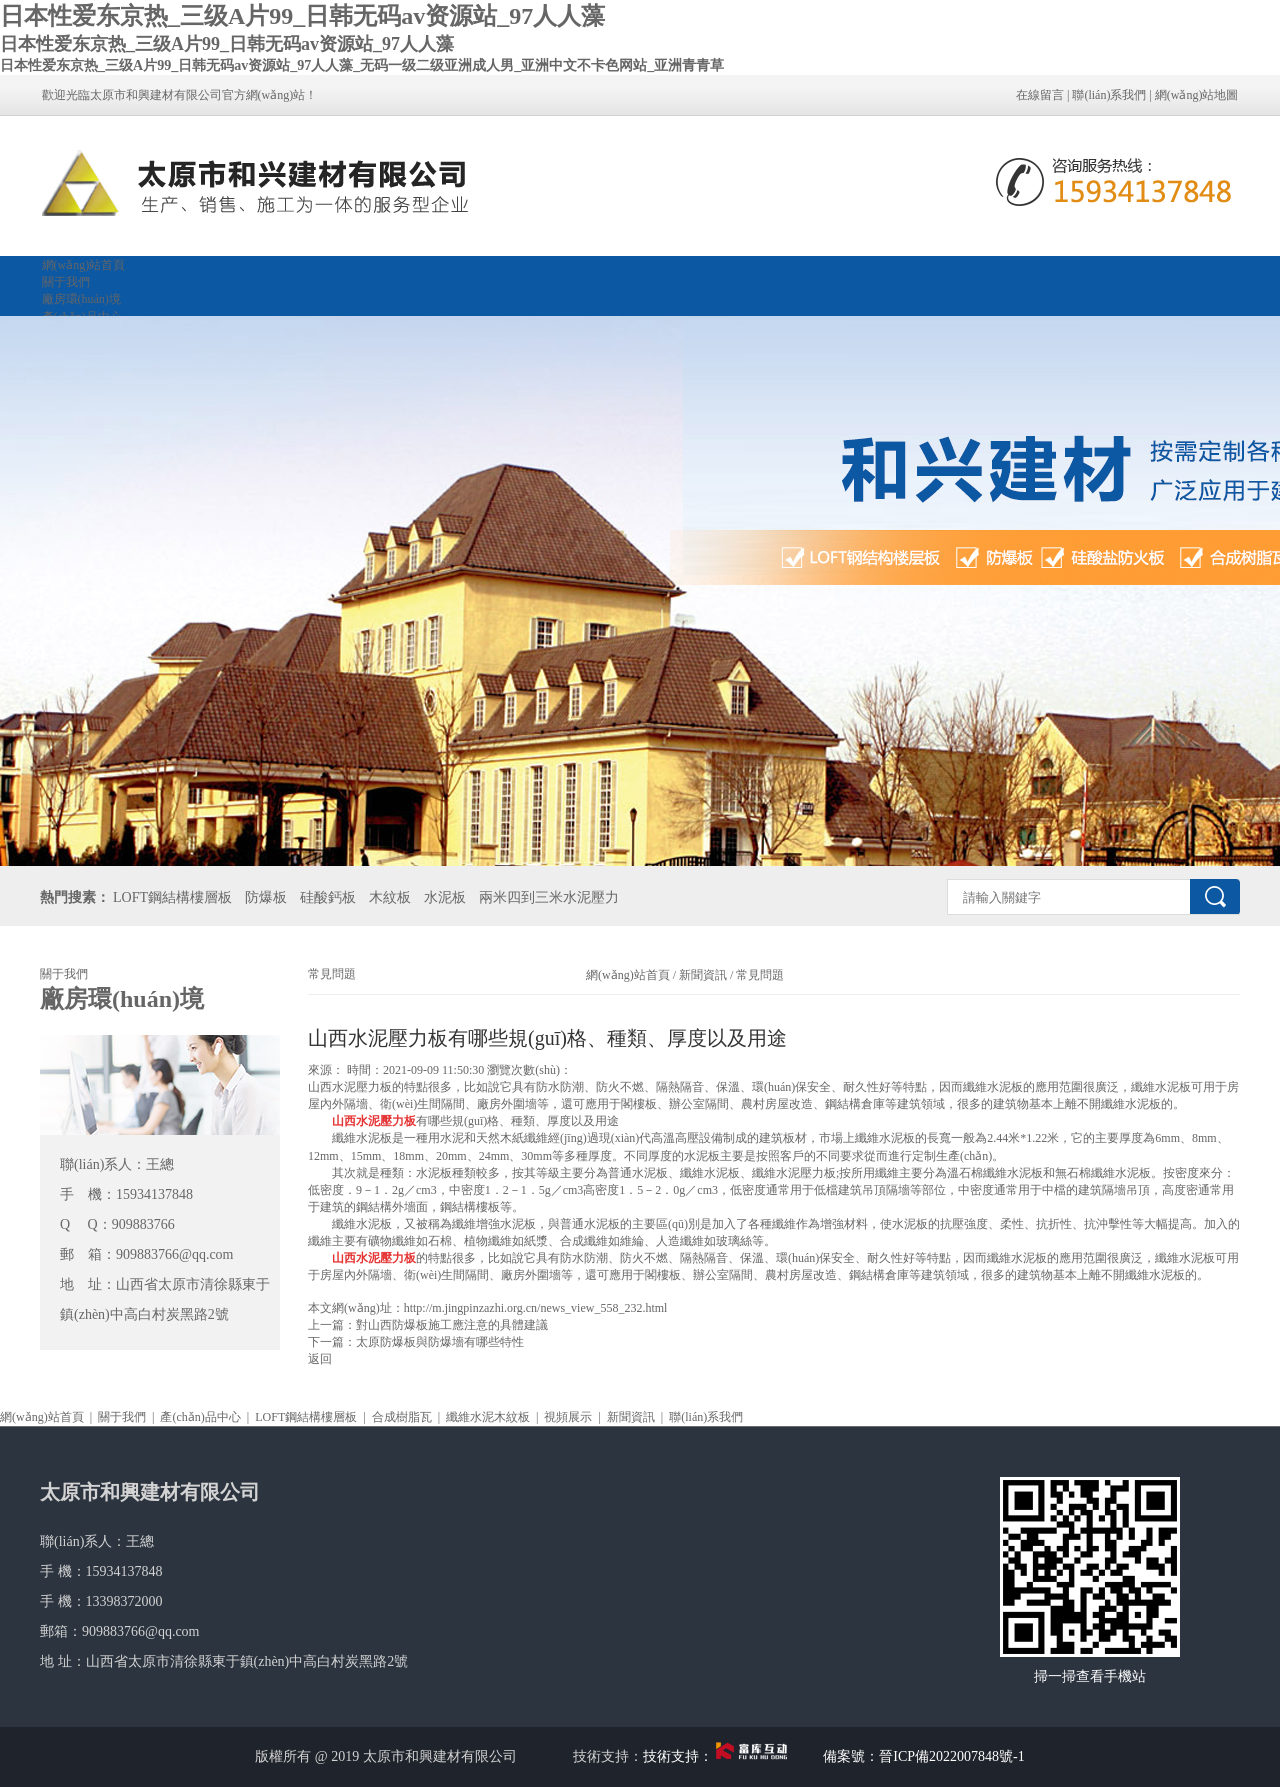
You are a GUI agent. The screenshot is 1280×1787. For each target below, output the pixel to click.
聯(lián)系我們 (1109, 95)
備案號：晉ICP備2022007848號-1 (923, 1756)
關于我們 (66, 282)
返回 (320, 1359)
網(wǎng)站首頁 (84, 265)
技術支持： (719, 1756)
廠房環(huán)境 (81, 299)
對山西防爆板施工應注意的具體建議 (452, 1325)
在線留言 (1040, 95)
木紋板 (390, 897)
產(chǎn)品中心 (200, 1417)
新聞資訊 (703, 975)
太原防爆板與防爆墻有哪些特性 (440, 1342)
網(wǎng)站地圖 (1197, 95)
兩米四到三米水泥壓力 (549, 897)
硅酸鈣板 (328, 897)
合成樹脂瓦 (402, 1417)
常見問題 (758, 975)
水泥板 (445, 897)
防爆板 (266, 897)
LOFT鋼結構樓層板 (172, 897)
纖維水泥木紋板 (488, 1417)
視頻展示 (568, 1417)
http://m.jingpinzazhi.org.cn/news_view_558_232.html (536, 1308)
